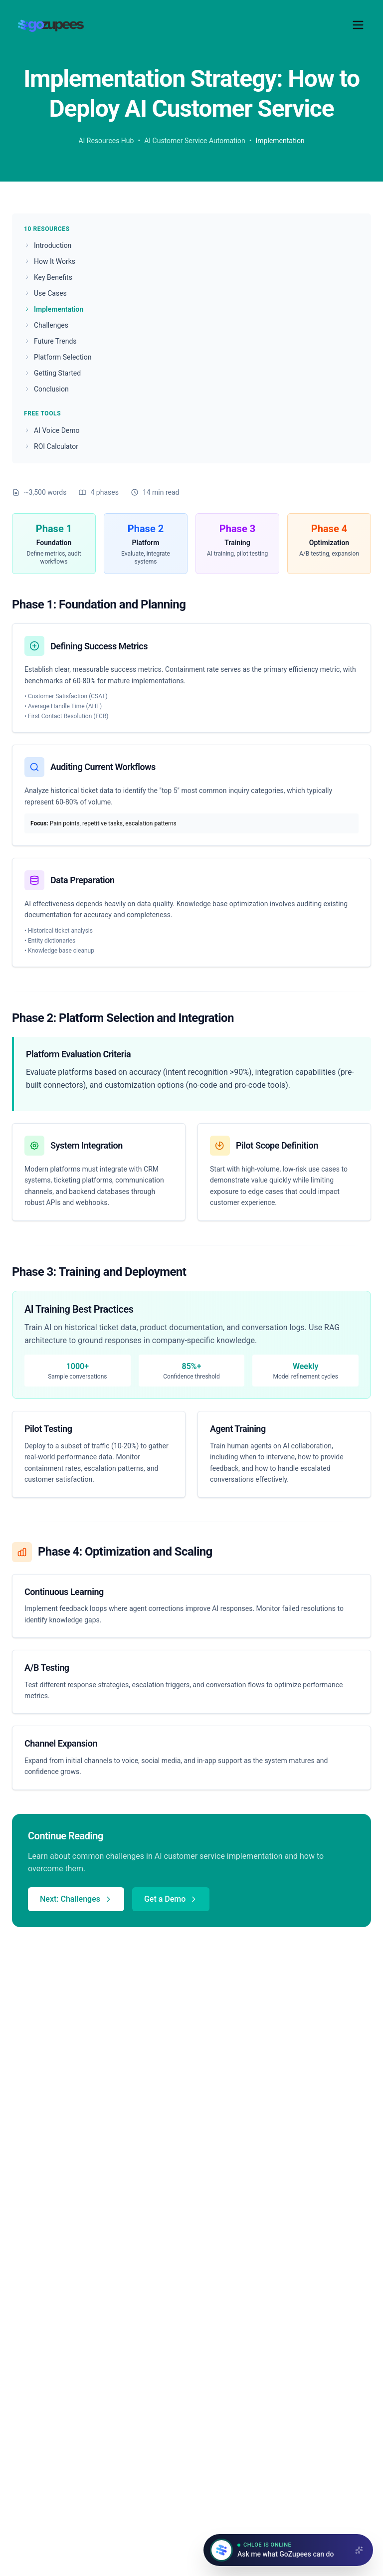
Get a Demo (170, 1899)
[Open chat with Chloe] (288, 2550)
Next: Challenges (76, 1899)
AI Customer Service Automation (194, 141)
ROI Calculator (51, 446)
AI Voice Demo (52, 430)
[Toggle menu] (358, 25)
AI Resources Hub (106, 141)
